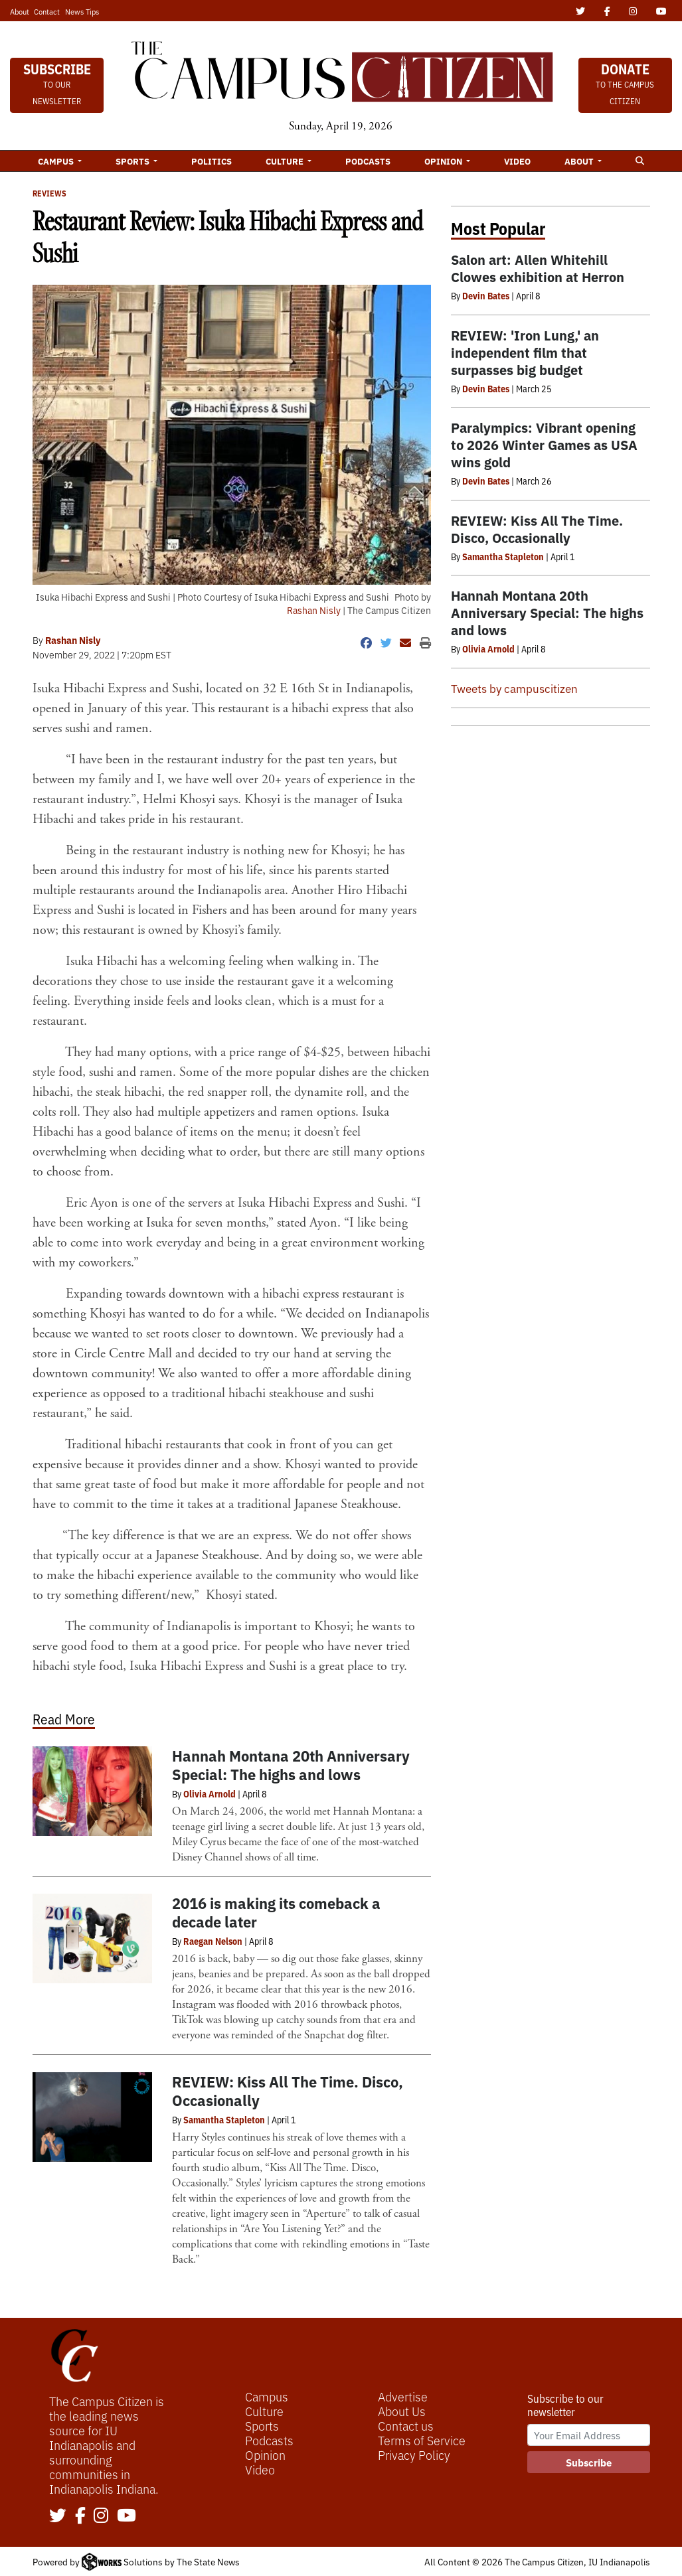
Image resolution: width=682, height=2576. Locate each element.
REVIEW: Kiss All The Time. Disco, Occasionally (287, 2090)
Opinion (265, 2454)
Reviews (49, 192)
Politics (211, 161)
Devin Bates (485, 295)
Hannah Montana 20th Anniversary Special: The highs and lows (291, 1764)
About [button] (580, 161)
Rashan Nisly (314, 610)
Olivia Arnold (209, 1793)
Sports (262, 2425)
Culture (264, 2410)
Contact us (406, 2425)
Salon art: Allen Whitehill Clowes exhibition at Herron (537, 268)
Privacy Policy (414, 2454)
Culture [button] (285, 161)
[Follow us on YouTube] (126, 2516)
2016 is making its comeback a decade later (276, 1912)
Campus (266, 2396)
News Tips (82, 11)
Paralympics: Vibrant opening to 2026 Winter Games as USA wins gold (544, 444)
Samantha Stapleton (224, 2119)
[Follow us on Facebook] (80, 2516)
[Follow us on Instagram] (101, 2516)
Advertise (403, 2396)
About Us (402, 2410)
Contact (47, 11)
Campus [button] (57, 161)
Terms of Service (422, 2440)
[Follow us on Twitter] (57, 2516)
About (19, 11)
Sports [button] (133, 161)
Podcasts (367, 161)
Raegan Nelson (212, 1940)
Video (517, 161)
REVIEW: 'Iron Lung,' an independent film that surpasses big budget (525, 352)
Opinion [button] (444, 161)
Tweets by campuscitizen (514, 688)
